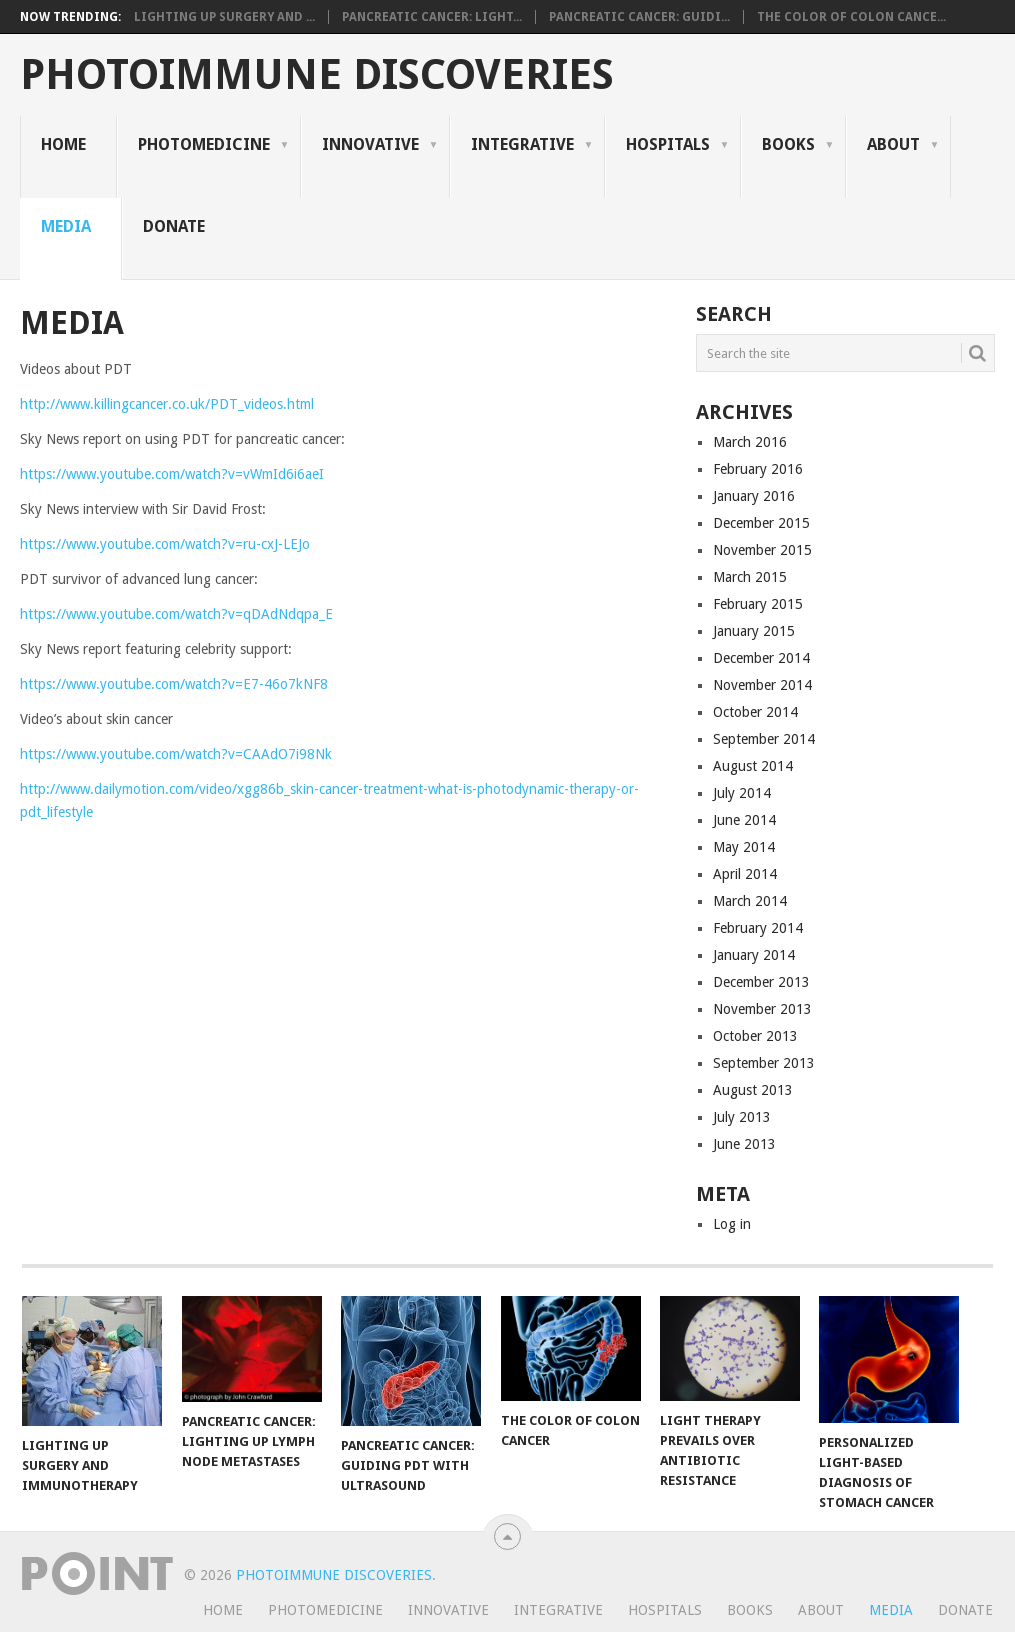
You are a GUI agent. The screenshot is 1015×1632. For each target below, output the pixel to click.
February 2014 (758, 928)
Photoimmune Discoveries (317, 75)
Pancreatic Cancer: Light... (432, 17)
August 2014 (753, 766)
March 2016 (750, 442)
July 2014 (742, 793)
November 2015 (762, 550)
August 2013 (753, 1090)
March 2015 (750, 577)
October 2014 (755, 712)
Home (63, 144)
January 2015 (754, 631)
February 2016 (758, 469)
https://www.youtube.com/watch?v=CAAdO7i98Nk (176, 754)
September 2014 (764, 739)
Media (66, 226)
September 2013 (764, 1063)
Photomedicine (204, 144)
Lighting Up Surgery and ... (224, 17)
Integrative (522, 144)
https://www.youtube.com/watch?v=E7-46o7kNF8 (174, 684)
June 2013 (744, 1144)
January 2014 (754, 955)
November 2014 (762, 685)
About (893, 144)
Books (788, 144)
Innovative (370, 144)
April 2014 (745, 874)
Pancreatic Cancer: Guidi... (639, 17)
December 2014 (761, 658)
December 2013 (761, 982)
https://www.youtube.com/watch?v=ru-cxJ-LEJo (165, 544)
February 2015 (758, 604)
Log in (732, 1224)
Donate (174, 226)
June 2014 (744, 820)
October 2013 (755, 1036)
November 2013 (762, 1009)
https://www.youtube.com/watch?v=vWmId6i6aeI (172, 474)
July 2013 (742, 1117)
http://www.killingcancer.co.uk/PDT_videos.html (167, 404)
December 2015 (761, 523)
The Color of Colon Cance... (851, 17)
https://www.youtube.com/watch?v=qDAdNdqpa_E (176, 614)
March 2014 (750, 901)
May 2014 (744, 847)
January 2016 (754, 496)
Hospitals (668, 144)
